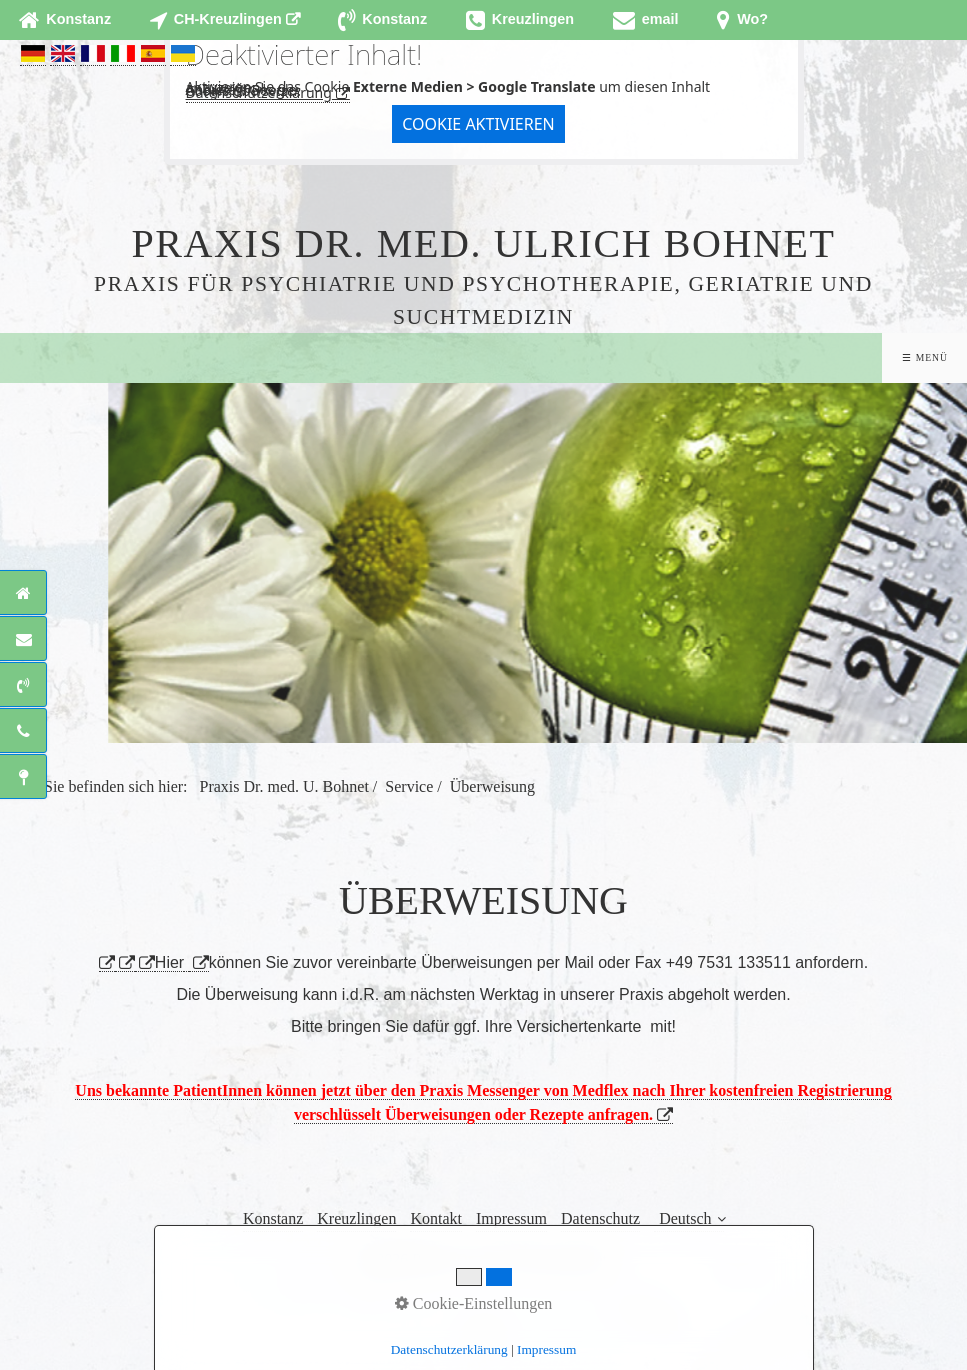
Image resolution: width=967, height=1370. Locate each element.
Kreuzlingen (356, 1218)
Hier (169, 962)
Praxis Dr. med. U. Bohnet (284, 786)
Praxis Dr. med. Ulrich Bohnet (483, 243)
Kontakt (436, 1218)
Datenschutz (600, 1218)
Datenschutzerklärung (259, 92)
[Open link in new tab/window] (224, 20)
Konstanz (273, 1218)
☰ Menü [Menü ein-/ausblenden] (924, 357)
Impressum (511, 1218)
